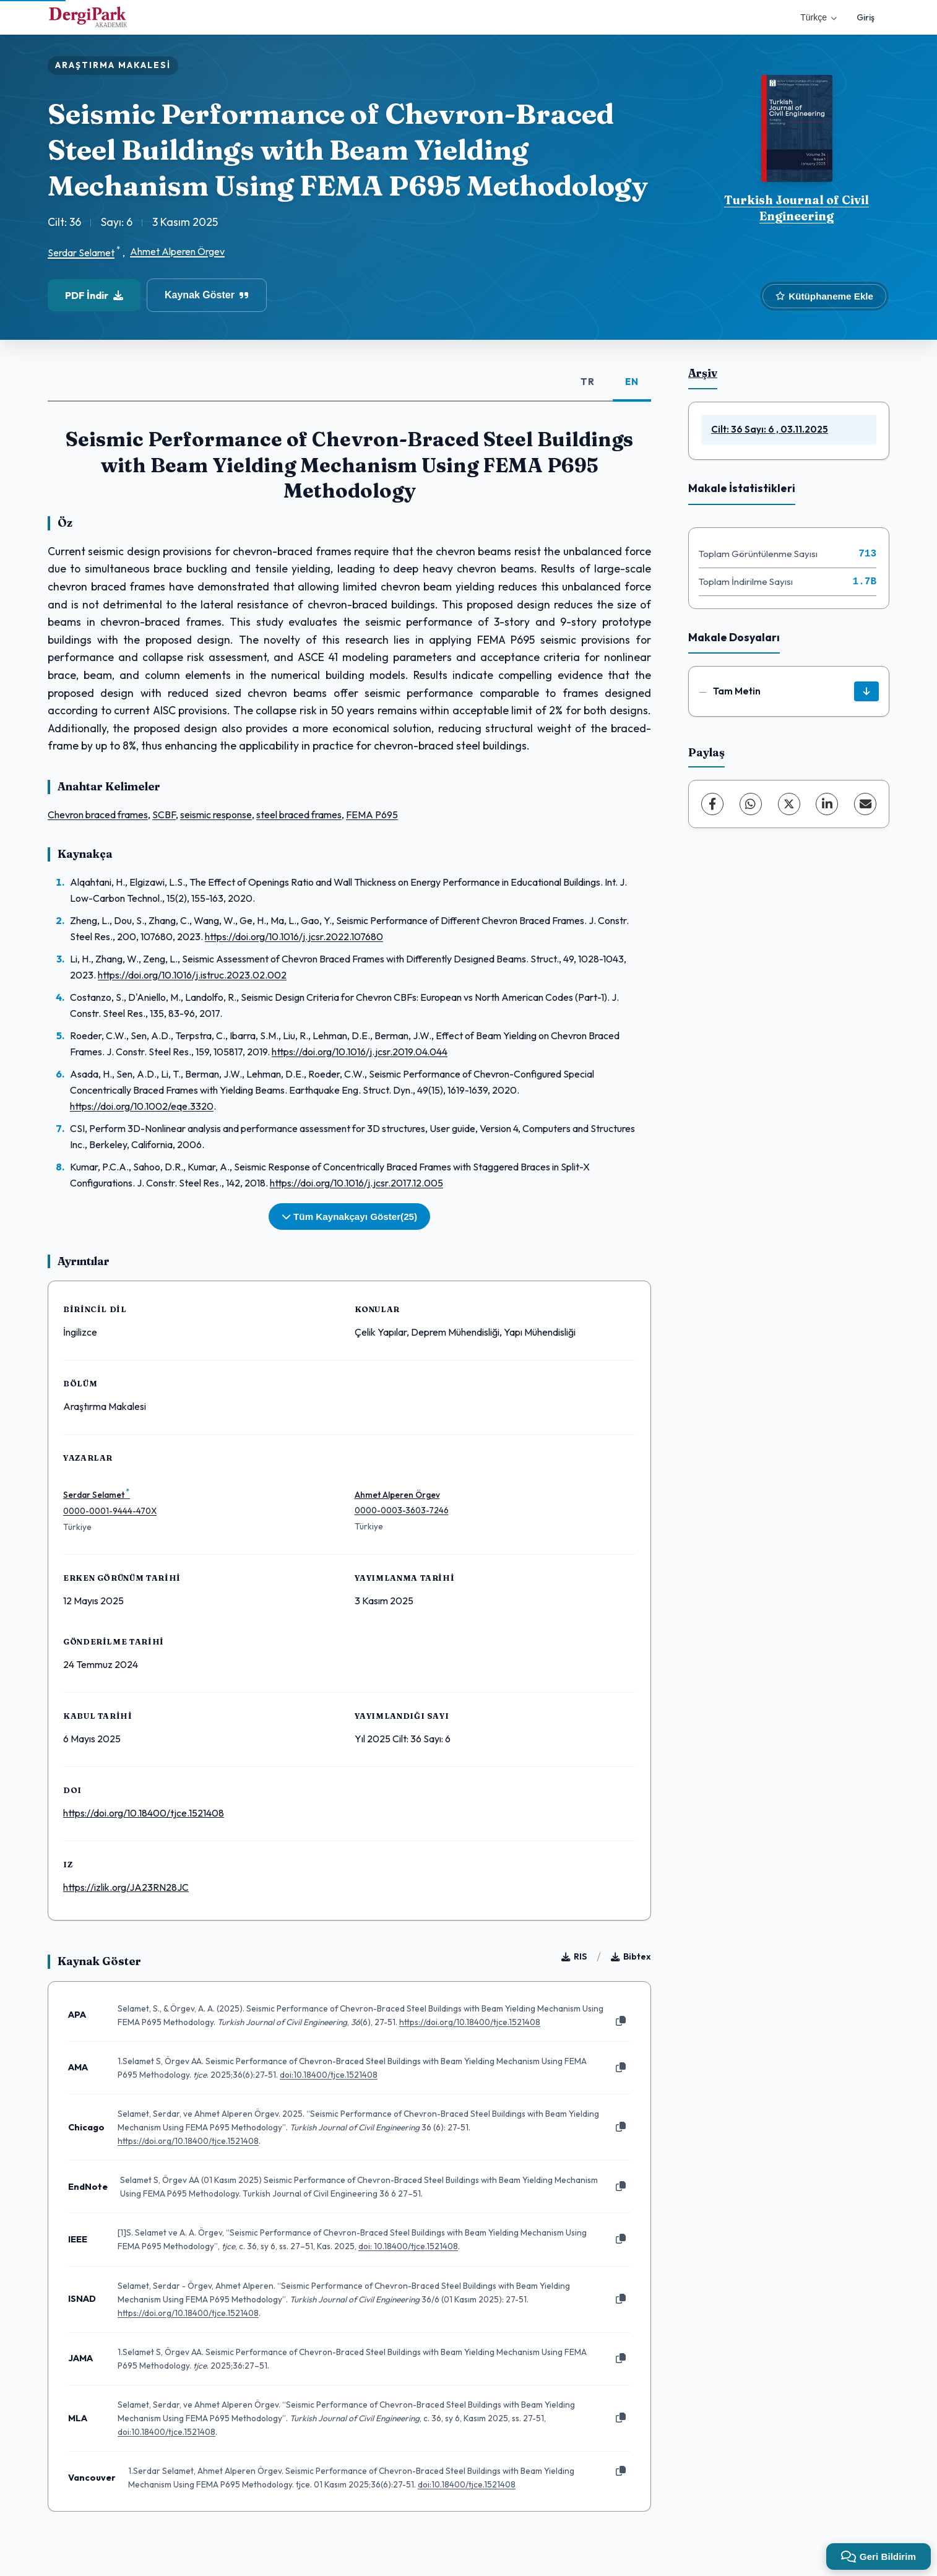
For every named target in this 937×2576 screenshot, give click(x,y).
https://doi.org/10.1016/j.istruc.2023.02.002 (192, 975)
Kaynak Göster (207, 295)
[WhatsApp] (751, 804)
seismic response (216, 814)
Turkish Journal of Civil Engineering (796, 207)
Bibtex (631, 1956)
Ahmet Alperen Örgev (177, 251)
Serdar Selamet (81, 252)
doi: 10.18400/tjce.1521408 (408, 2246)
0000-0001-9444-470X (110, 1510)
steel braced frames (299, 814)
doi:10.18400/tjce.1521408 (329, 2074)
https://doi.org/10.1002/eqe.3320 (142, 1106)
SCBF (164, 814)
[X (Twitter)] (789, 804)
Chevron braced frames (98, 814)
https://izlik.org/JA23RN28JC (126, 1887)
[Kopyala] (621, 2021)
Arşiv (702, 372)
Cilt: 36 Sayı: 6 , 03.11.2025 (769, 429)
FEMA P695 (372, 814)
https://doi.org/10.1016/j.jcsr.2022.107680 (294, 936)
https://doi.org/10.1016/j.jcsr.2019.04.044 (359, 1051)
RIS (574, 1956)
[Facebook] (712, 804)
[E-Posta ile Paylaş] (865, 804)
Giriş (865, 17)
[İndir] (866, 691)
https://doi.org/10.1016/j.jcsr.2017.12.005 (356, 1183)
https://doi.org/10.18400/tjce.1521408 (143, 1813)
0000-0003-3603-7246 (402, 1510)
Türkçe (818, 17)
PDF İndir (94, 295)
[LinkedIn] (827, 804)
